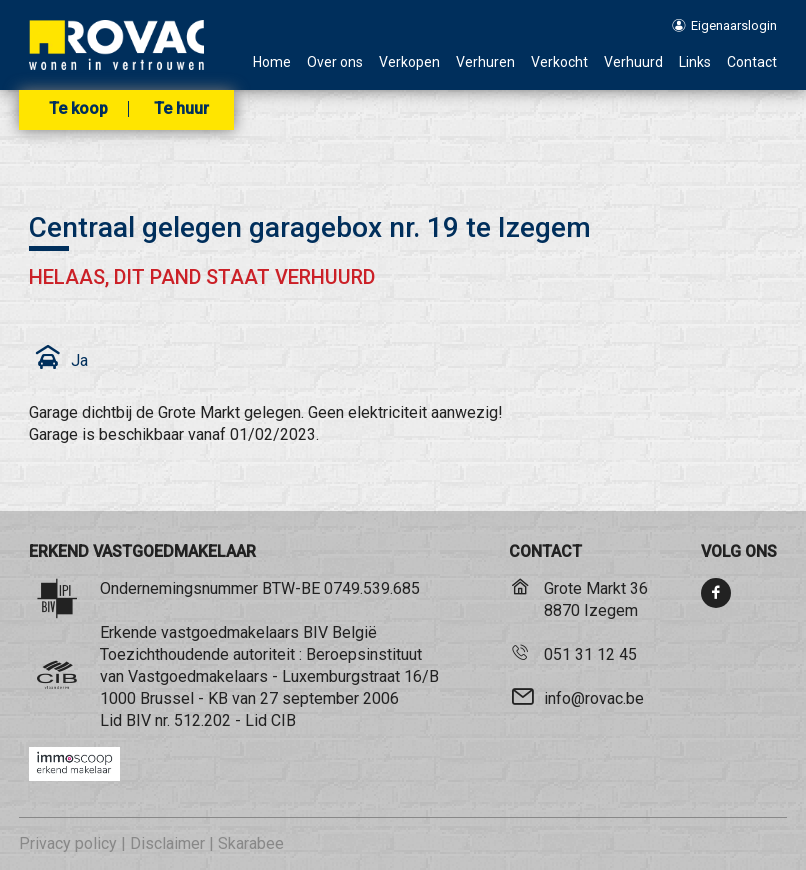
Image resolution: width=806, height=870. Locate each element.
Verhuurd (633, 62)
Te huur (181, 109)
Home (272, 62)
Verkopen (409, 62)
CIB (283, 720)
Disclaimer (167, 843)
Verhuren (485, 62)
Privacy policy (68, 843)
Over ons (335, 62)
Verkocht (559, 62)
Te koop (78, 109)
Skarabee (251, 843)
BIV (138, 720)
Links (695, 62)
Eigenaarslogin (723, 25)
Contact (752, 62)
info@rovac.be (594, 698)
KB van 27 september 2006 (303, 698)
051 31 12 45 (590, 654)
